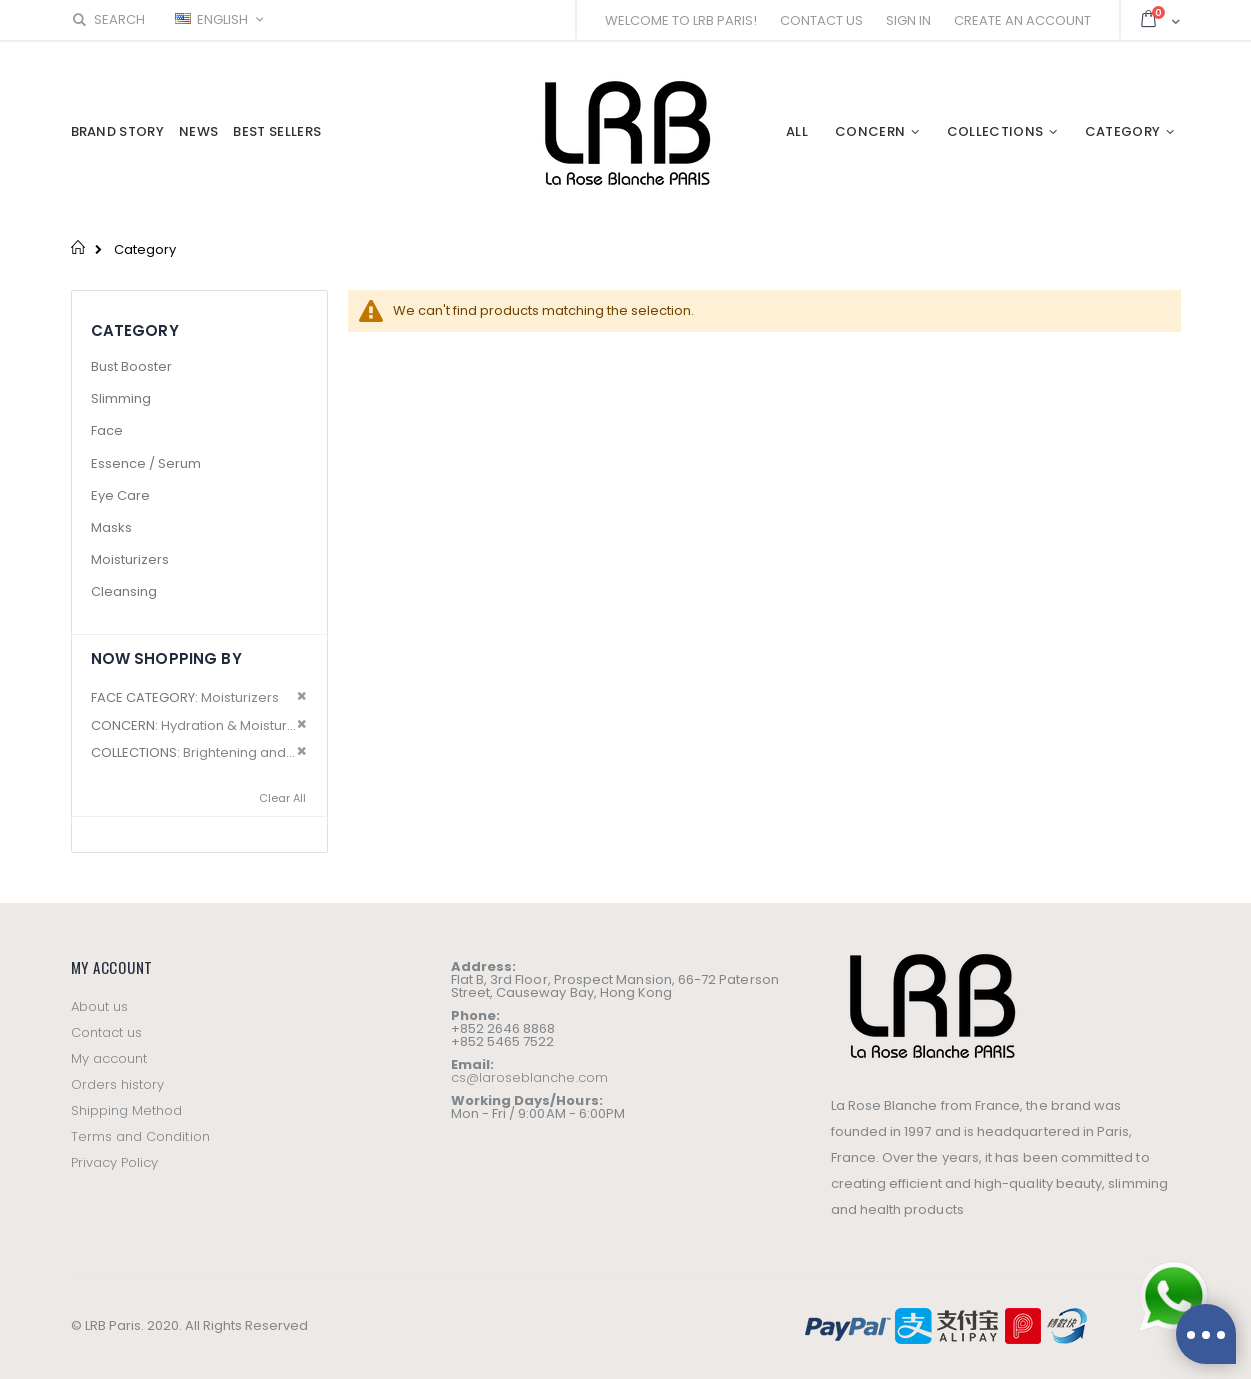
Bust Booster (131, 366)
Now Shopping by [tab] (166, 658)
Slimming (121, 398)
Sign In (908, 20)
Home (78, 247)
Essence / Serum (146, 463)
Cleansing (124, 591)
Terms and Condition (140, 1136)
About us (100, 1006)
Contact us (107, 1032)
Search (108, 19)
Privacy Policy (115, 1162)
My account (109, 1058)
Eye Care (120, 495)
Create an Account (1022, 20)
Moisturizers (130, 559)
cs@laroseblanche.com (529, 1077)
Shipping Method (127, 1110)
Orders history (118, 1084)
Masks (111, 527)
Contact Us (821, 20)
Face (107, 430)
